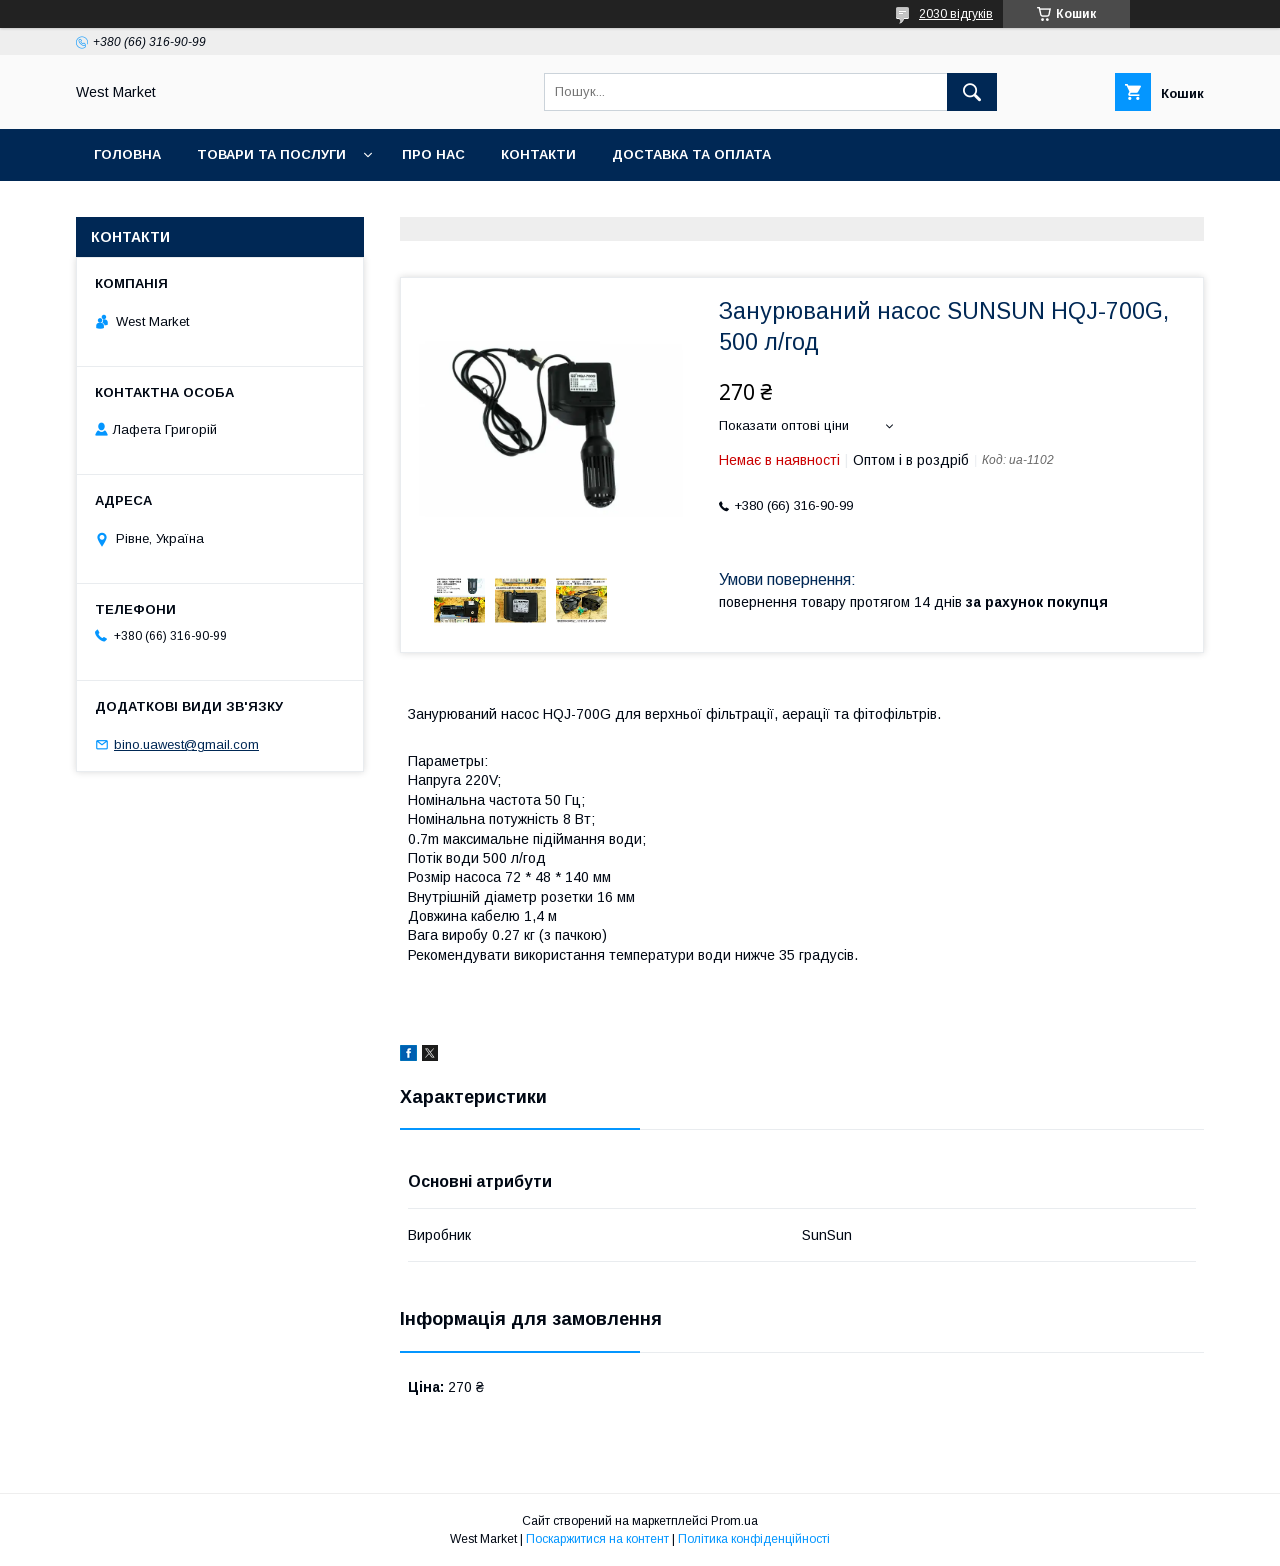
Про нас (433, 154)
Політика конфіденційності (754, 1539)
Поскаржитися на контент (597, 1539)
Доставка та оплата (691, 154)
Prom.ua (734, 1521)
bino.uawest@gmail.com (186, 744)
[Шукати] (972, 92)
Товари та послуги (271, 154)
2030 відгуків (956, 14)
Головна (127, 154)
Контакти (538, 154)
